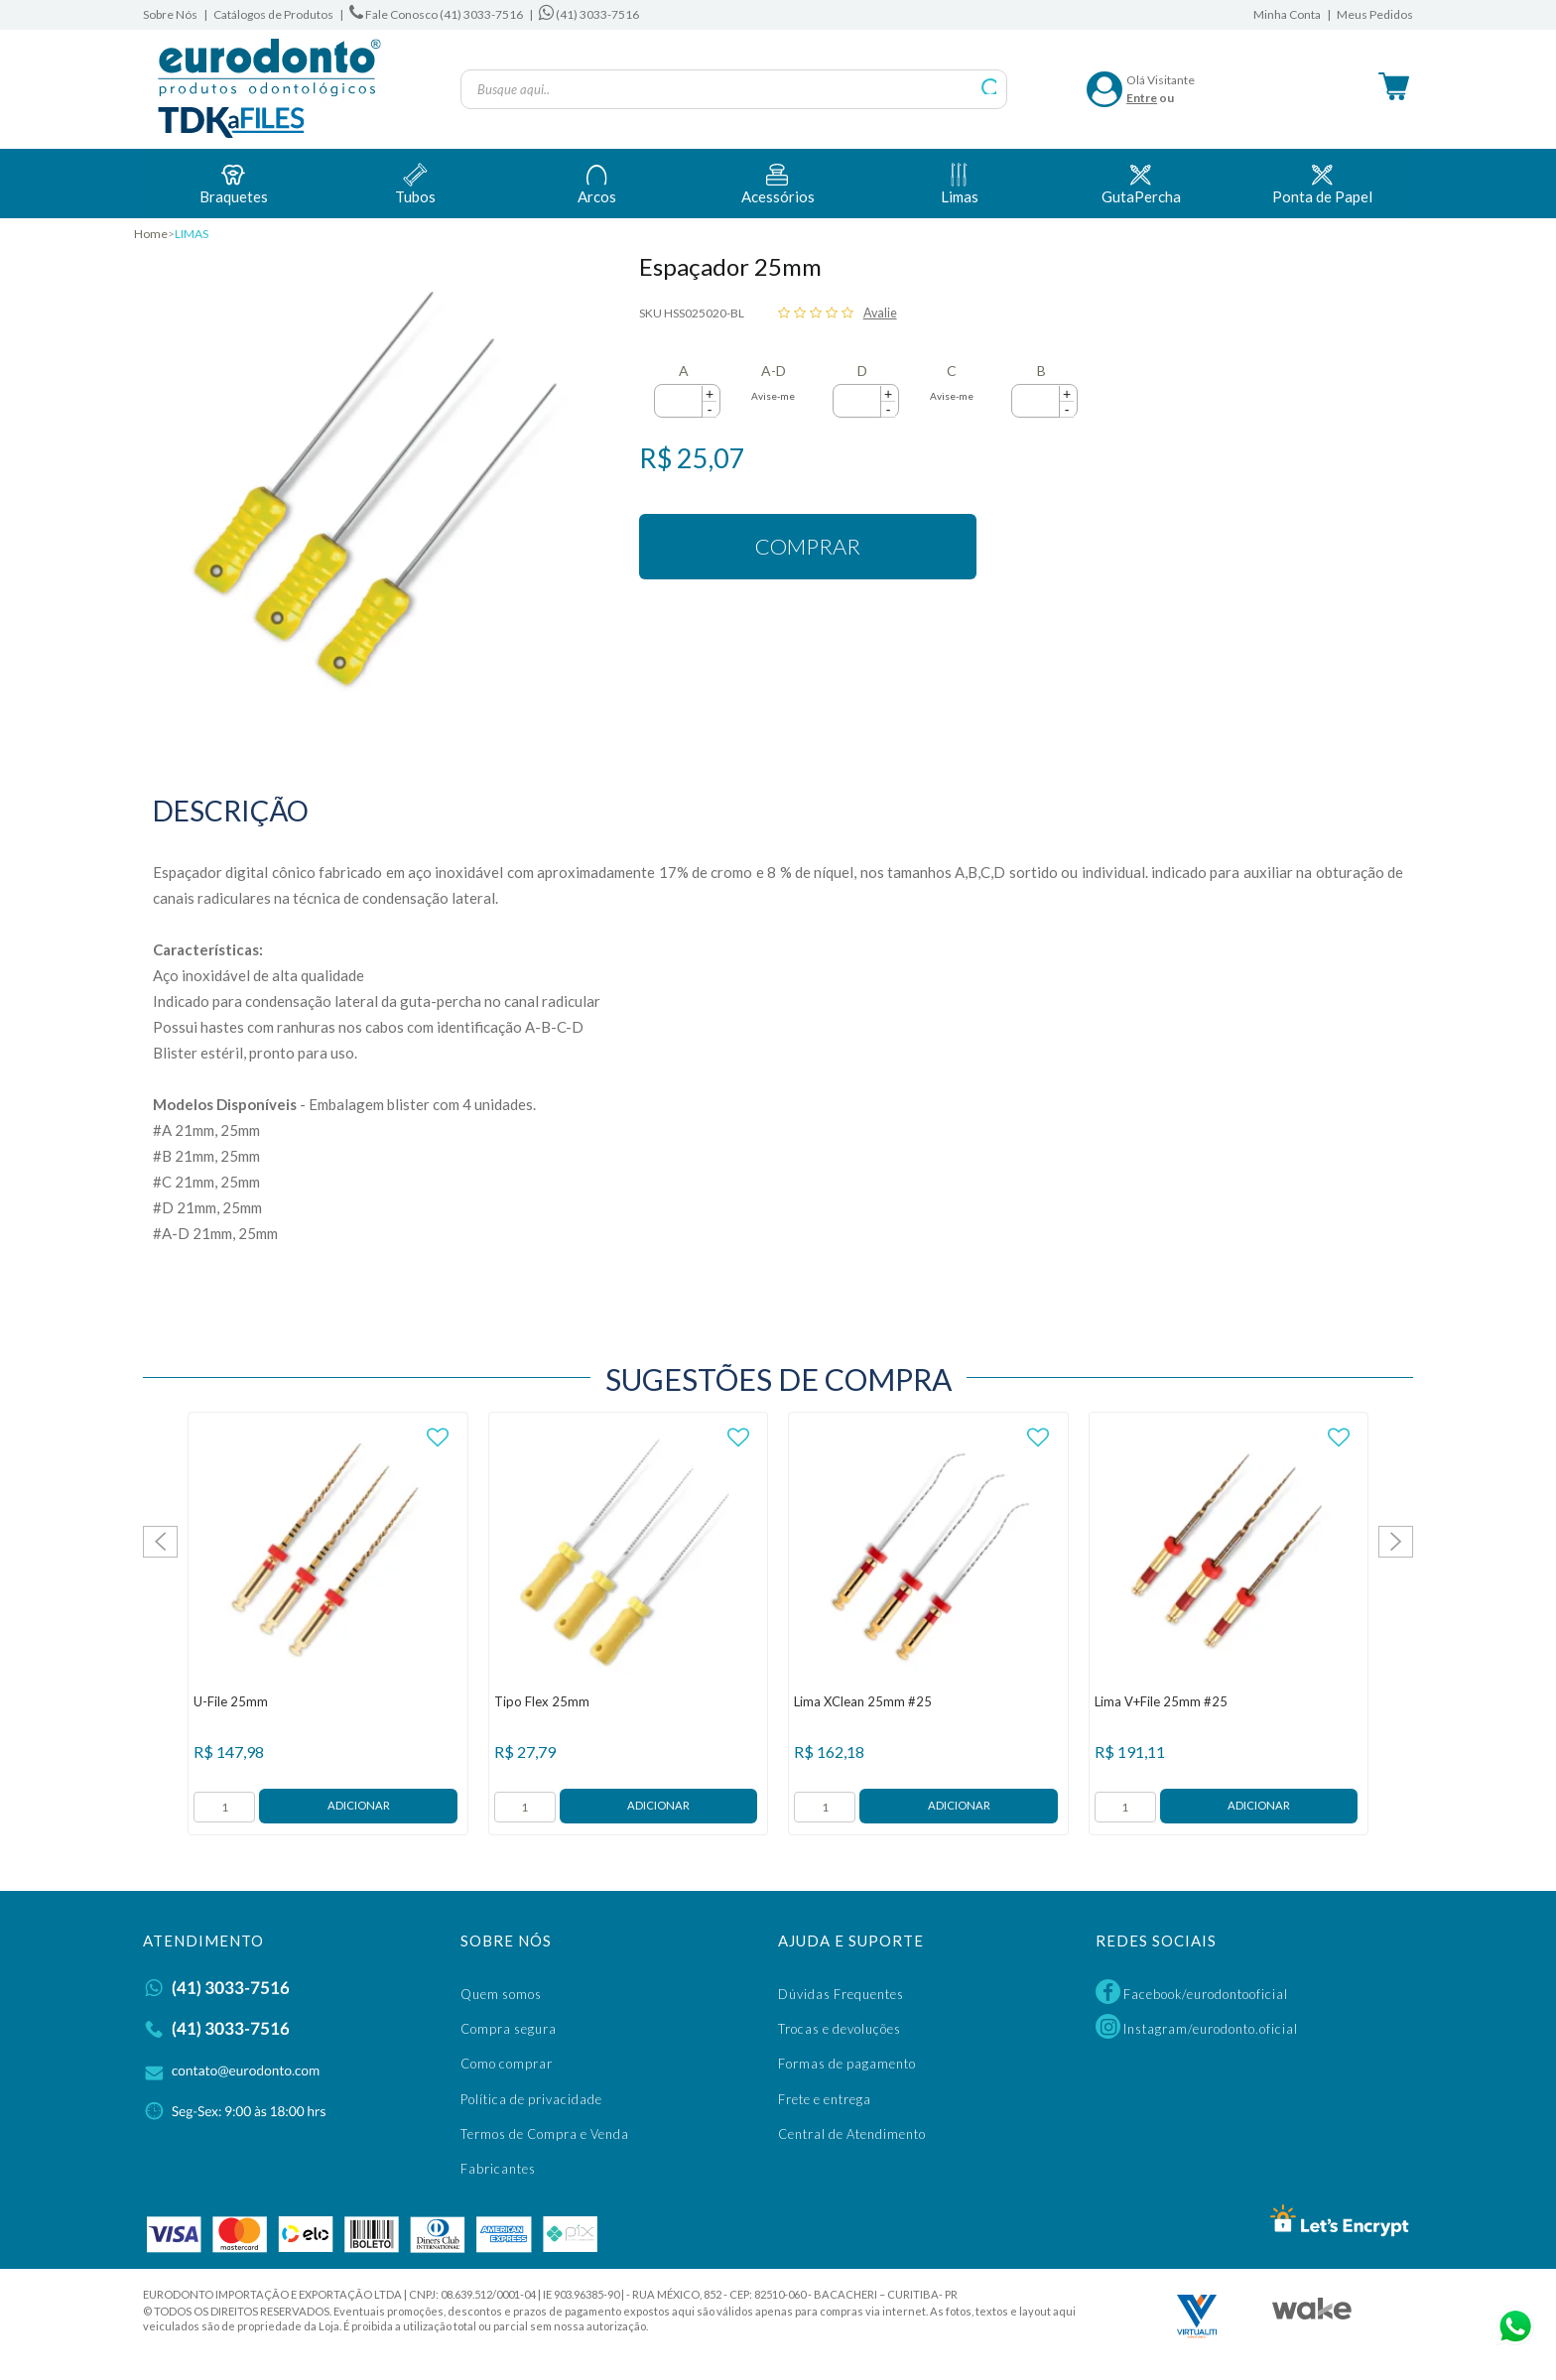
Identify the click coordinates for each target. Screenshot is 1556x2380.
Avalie (880, 313)
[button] (709, 394)
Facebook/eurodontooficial (1192, 1991)
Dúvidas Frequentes (841, 1994)
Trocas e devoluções (839, 2029)
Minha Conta (1287, 14)
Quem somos (501, 1994)
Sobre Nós (170, 14)
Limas (959, 181)
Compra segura (508, 2029)
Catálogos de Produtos (273, 14)
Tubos (415, 181)
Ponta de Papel (1322, 181)
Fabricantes (498, 2169)
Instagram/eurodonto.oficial (1197, 2026)
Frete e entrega (824, 2099)
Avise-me (773, 396)
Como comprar (506, 2063)
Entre (1141, 97)
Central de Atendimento (852, 2134)
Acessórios (778, 181)
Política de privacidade (531, 2099)
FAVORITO (438, 1437)
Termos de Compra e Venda (544, 2134)
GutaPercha (1141, 181)
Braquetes (233, 181)
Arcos (597, 181)
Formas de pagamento (847, 2063)
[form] (224, 1807)
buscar (989, 86)
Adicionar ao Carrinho (357, 1806)
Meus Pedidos (1375, 14)
